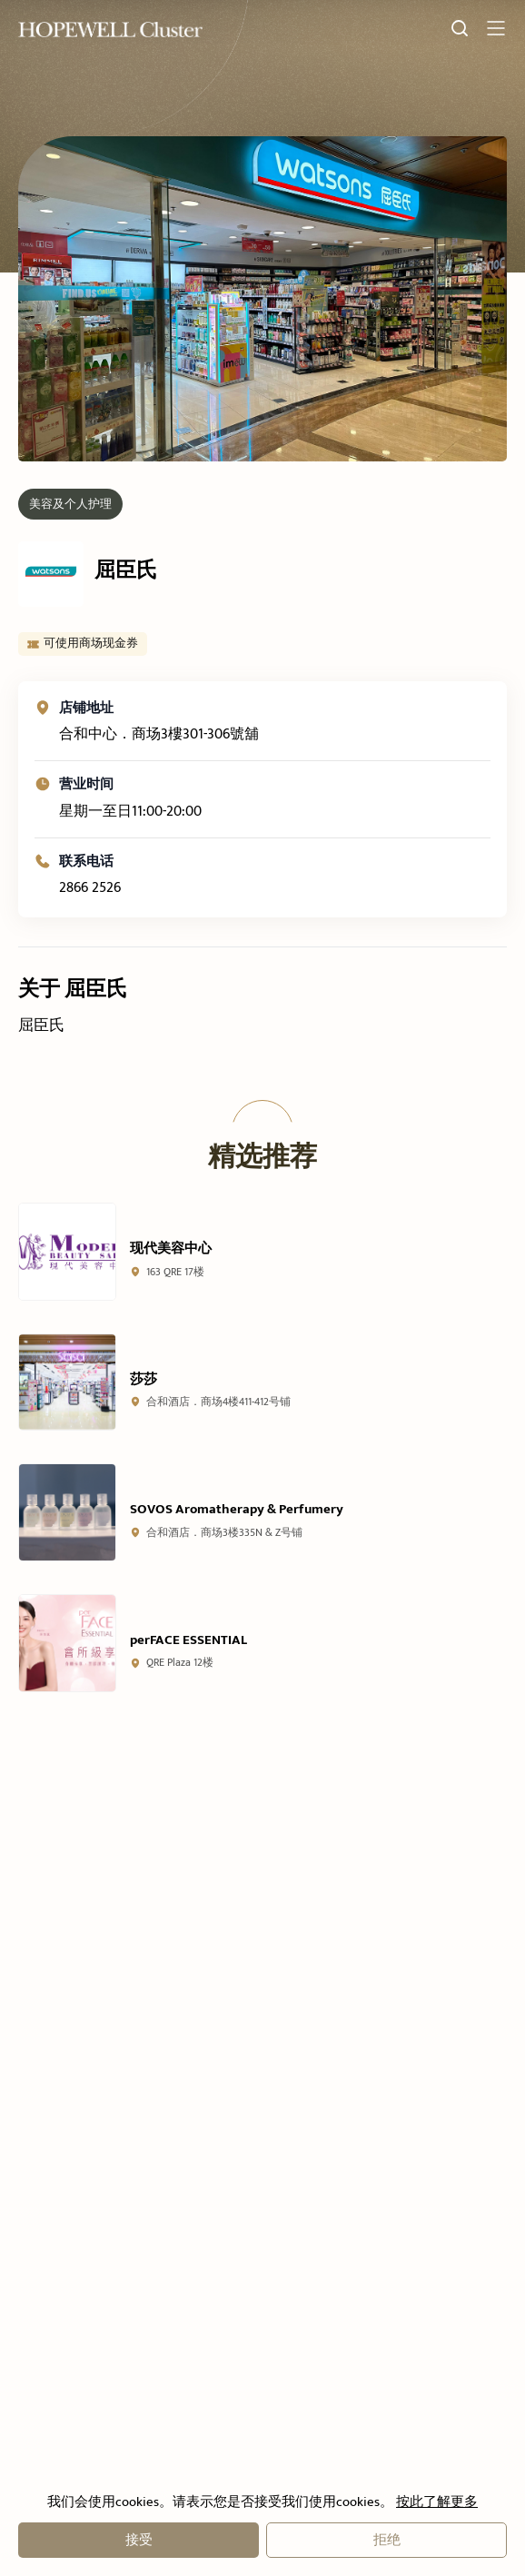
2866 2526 (90, 906)
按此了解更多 (436, 2502)
